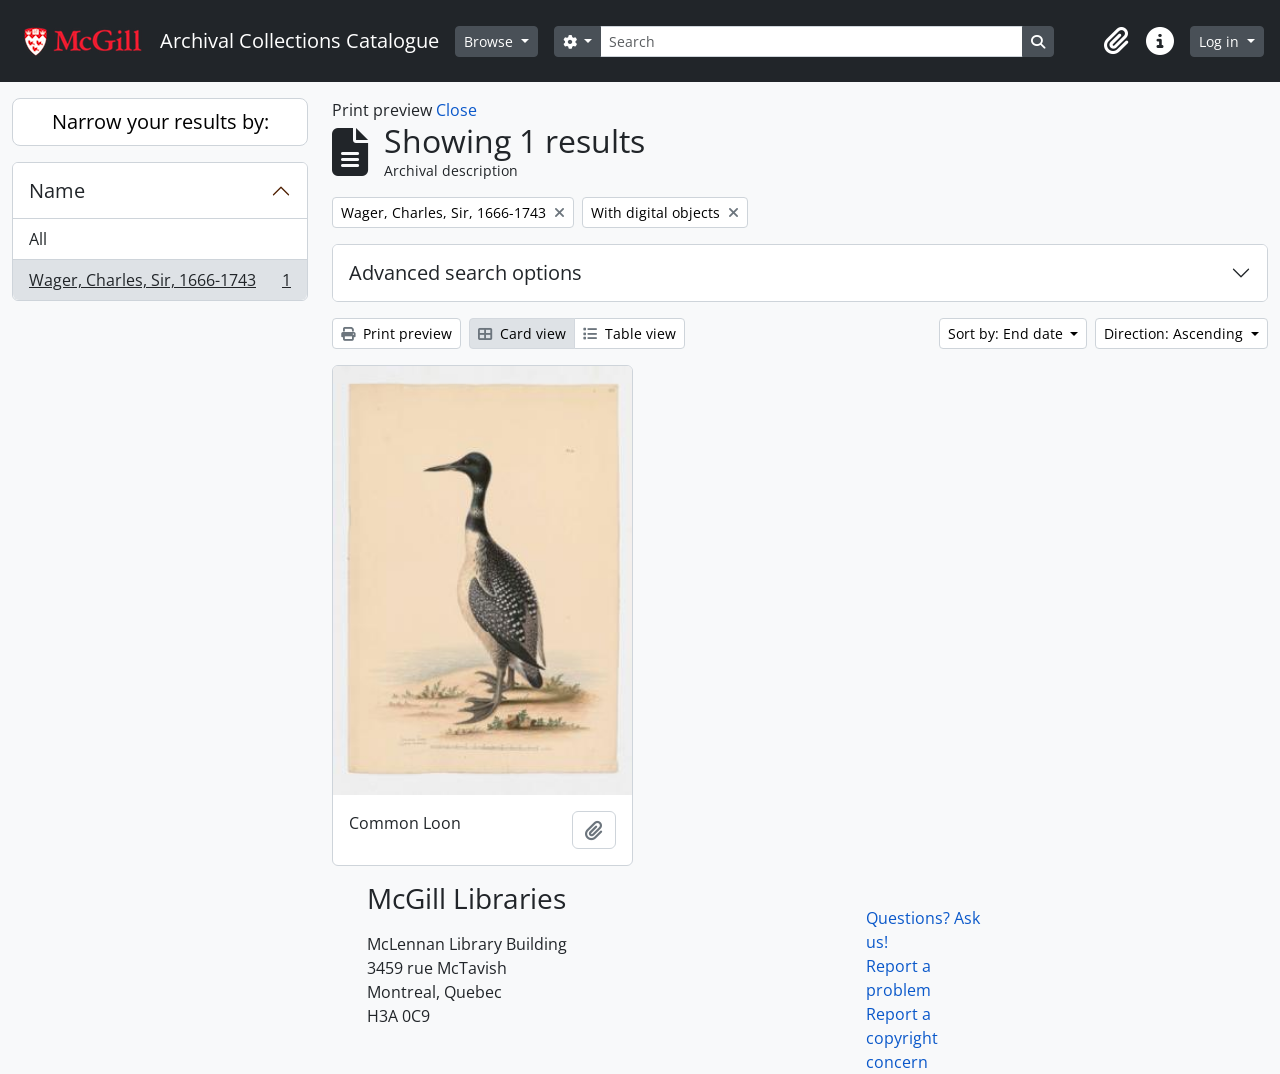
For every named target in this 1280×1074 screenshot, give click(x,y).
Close (456, 110)
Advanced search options (465, 272)
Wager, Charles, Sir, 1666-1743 (159, 284)
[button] (1116, 41)
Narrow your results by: (160, 121)
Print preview (396, 333)
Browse (490, 41)
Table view (629, 333)
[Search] (811, 41)
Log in (1221, 41)
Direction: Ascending (1175, 333)
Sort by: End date (1007, 333)
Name (57, 190)
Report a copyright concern (902, 1038)
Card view (522, 333)
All (38, 239)
